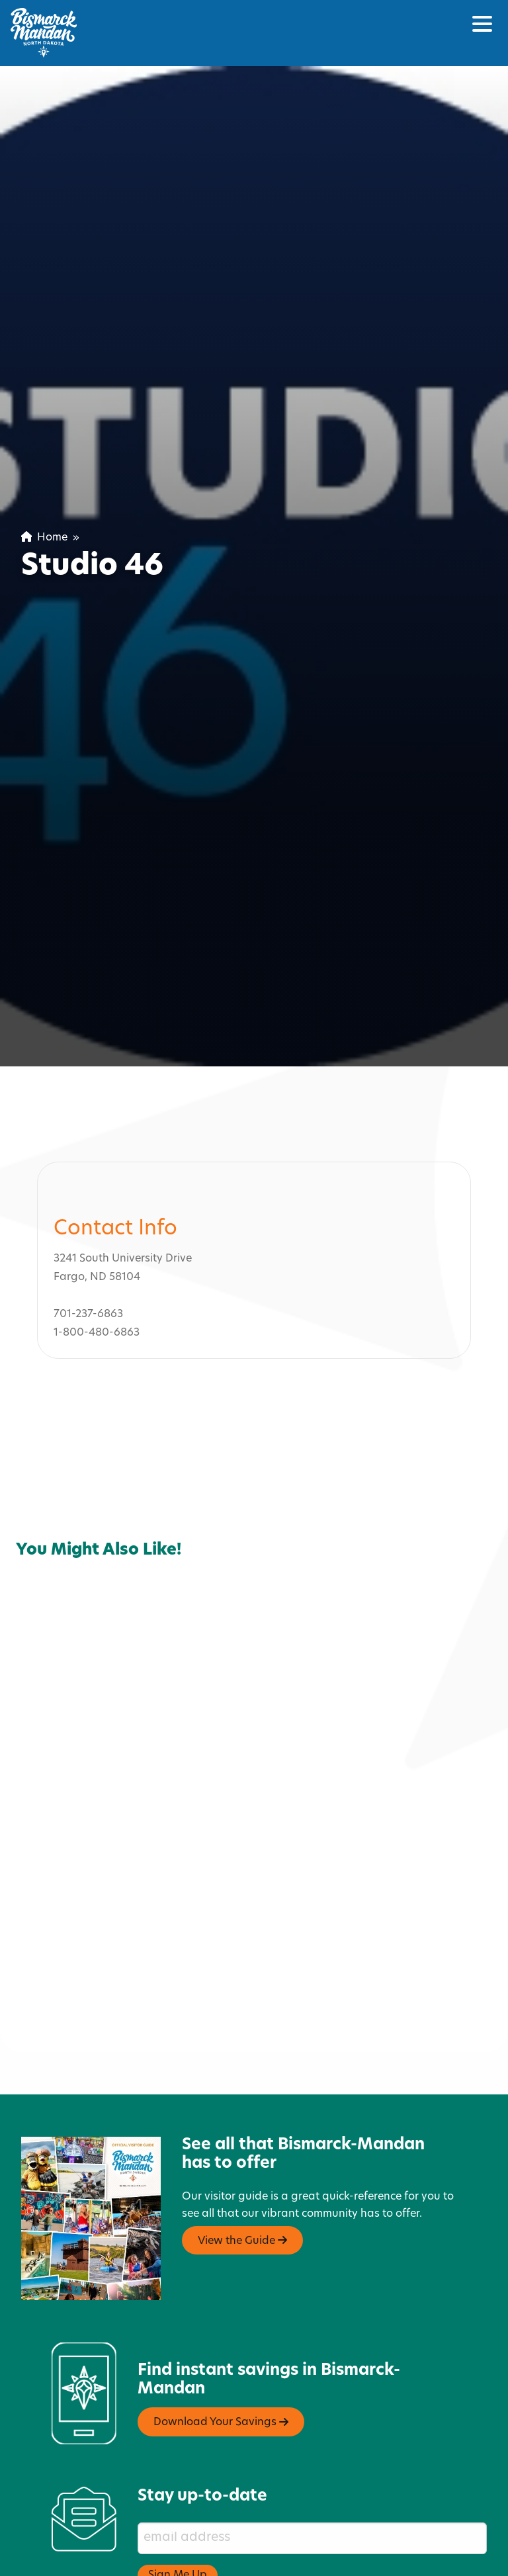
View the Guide (242, 2176)
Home (44, 538)
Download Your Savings (220, 2358)
